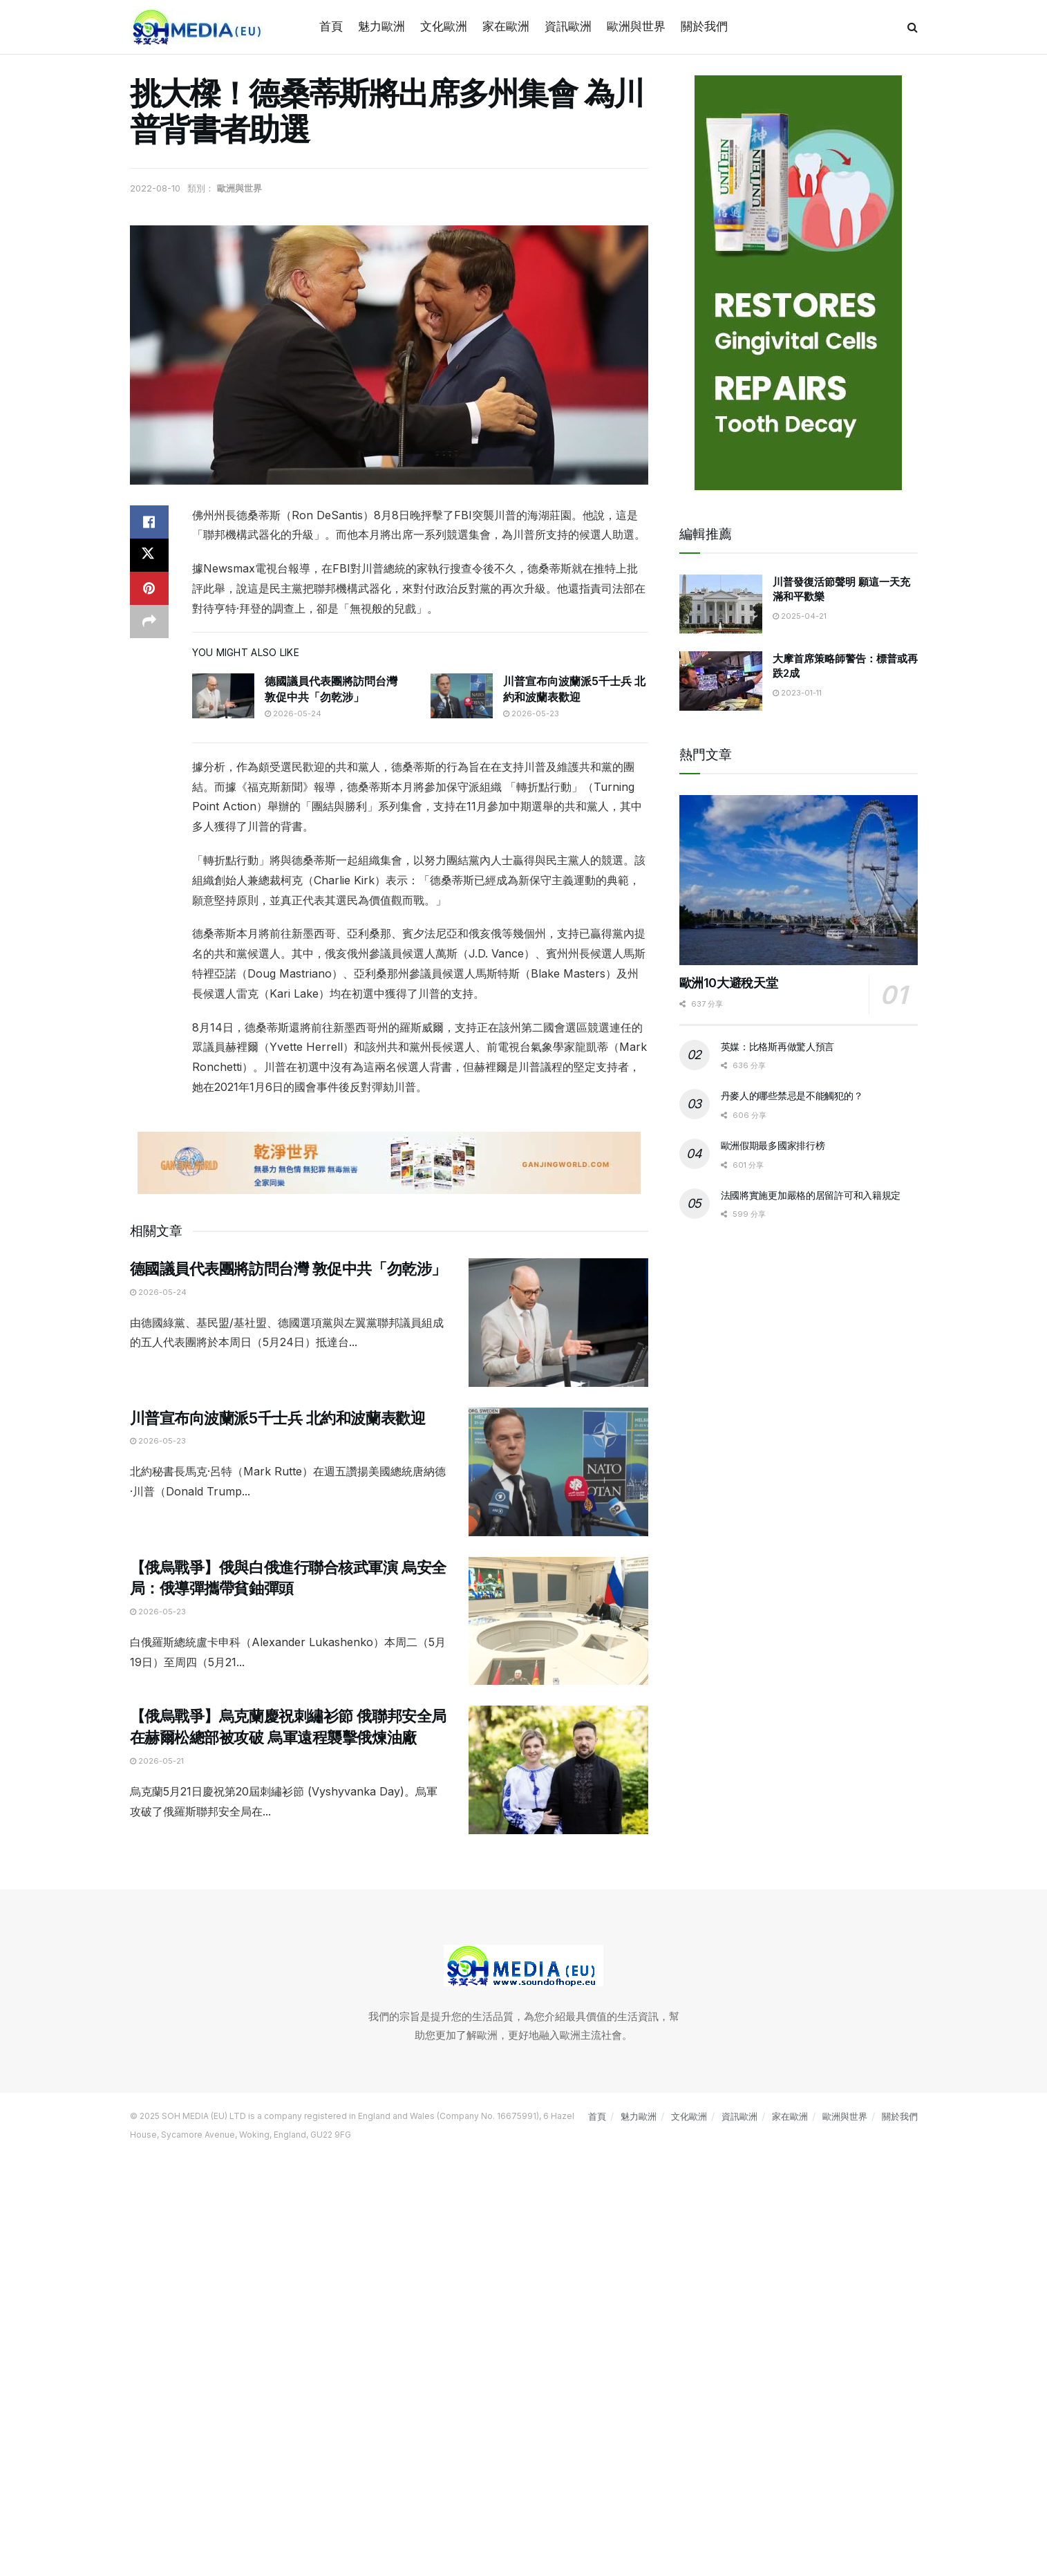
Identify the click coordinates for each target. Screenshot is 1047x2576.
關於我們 (704, 26)
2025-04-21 (800, 616)
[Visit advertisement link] (389, 1163)
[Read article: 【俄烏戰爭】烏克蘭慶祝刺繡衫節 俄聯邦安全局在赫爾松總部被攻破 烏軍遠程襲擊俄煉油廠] (558, 1770)
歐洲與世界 (636, 26)
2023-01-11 (797, 693)
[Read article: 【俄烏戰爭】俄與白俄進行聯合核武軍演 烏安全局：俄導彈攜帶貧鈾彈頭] (558, 1621)
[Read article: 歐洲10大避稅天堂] (798, 880)
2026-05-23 (531, 713)
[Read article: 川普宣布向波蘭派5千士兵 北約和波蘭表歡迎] (462, 695)
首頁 (331, 26)
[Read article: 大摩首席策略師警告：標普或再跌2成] (720, 681)
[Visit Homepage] (199, 27)
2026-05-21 (157, 1761)
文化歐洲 (443, 26)
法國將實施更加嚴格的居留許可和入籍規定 (811, 1195)
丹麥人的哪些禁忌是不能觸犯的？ (792, 1095)
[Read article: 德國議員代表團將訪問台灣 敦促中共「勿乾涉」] (223, 695)
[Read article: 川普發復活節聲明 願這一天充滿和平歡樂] (720, 604)
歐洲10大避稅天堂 (728, 983)
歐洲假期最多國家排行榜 (773, 1145)
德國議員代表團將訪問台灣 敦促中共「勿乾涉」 (288, 1269)
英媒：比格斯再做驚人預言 (778, 1046)
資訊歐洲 (568, 26)
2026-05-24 (293, 713)
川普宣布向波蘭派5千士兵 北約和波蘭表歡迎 (278, 1418)
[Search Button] (912, 27)
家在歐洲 (505, 26)
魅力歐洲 (381, 26)
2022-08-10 (155, 188)
